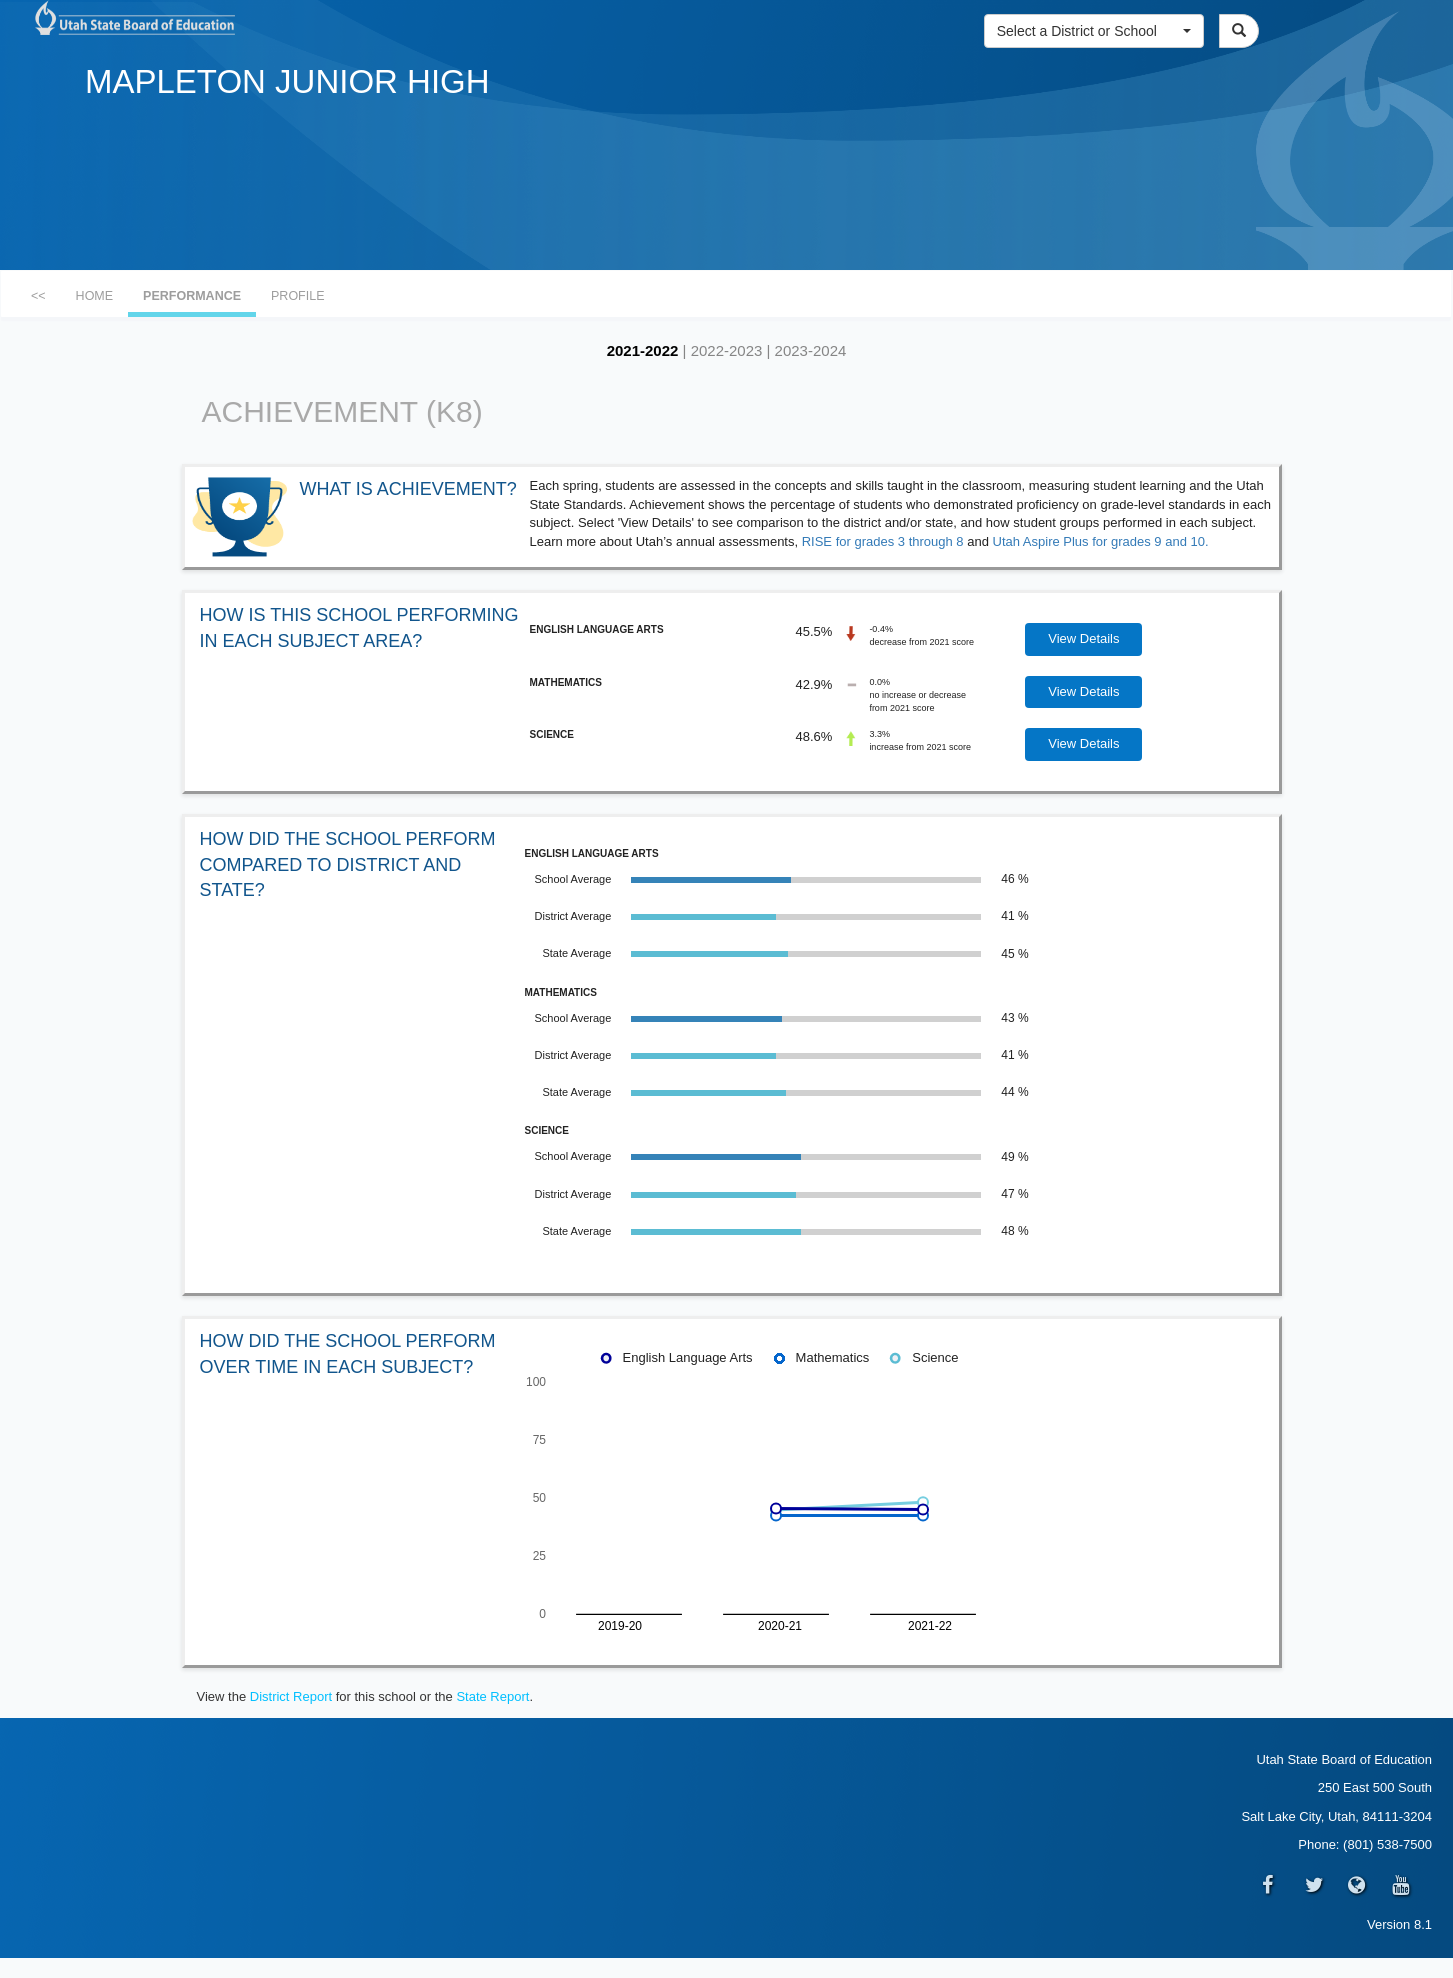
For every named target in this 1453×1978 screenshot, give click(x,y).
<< (38, 296)
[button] (1094, 31)
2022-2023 (727, 350)
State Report (492, 1696)
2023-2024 (811, 350)
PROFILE (298, 296)
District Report (291, 1696)
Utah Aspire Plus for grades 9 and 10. (1101, 541)
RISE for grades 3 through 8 (883, 541)
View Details (1083, 638)
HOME (95, 296)
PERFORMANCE (192, 296)
